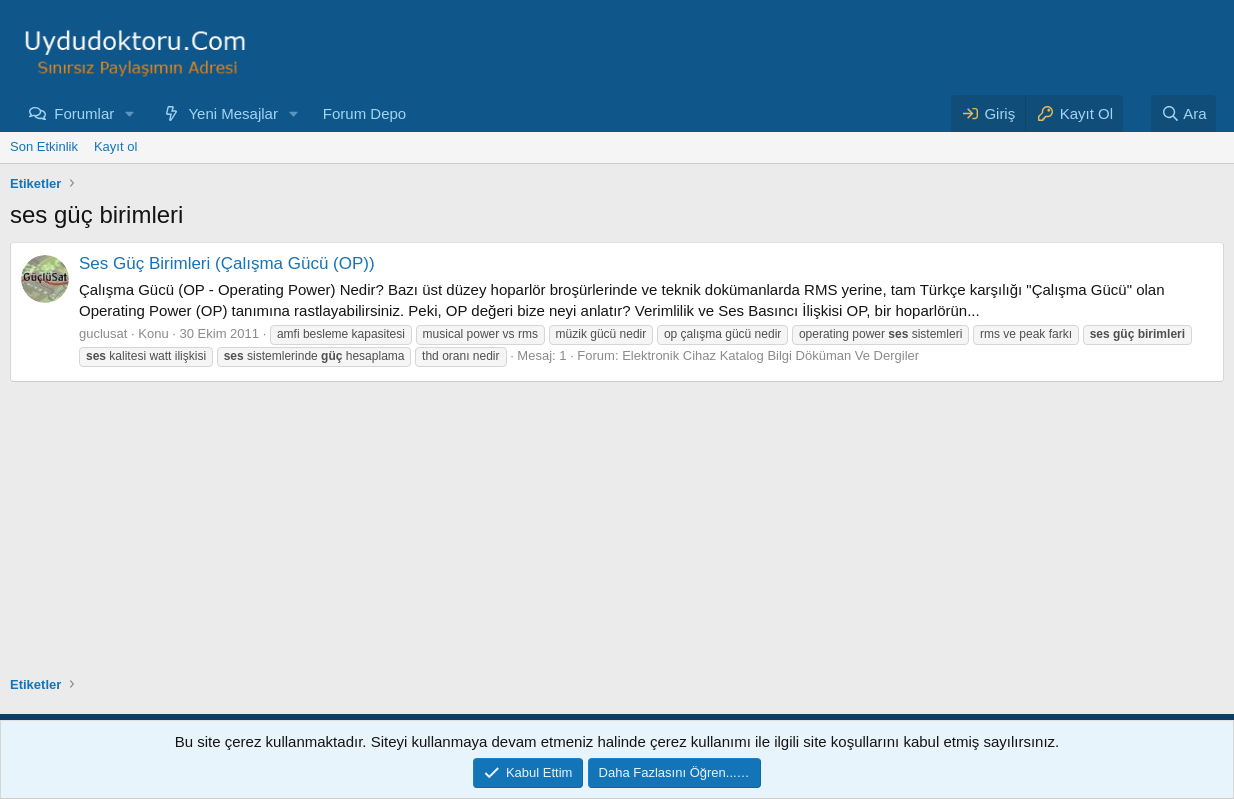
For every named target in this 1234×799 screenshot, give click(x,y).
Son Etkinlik (44, 146)
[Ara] (1184, 113)
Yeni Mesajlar (233, 113)
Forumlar (84, 113)
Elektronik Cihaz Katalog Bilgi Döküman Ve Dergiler (770, 355)
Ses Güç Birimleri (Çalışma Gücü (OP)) (227, 263)
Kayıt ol (115, 146)
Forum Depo (364, 113)
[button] (130, 113)
